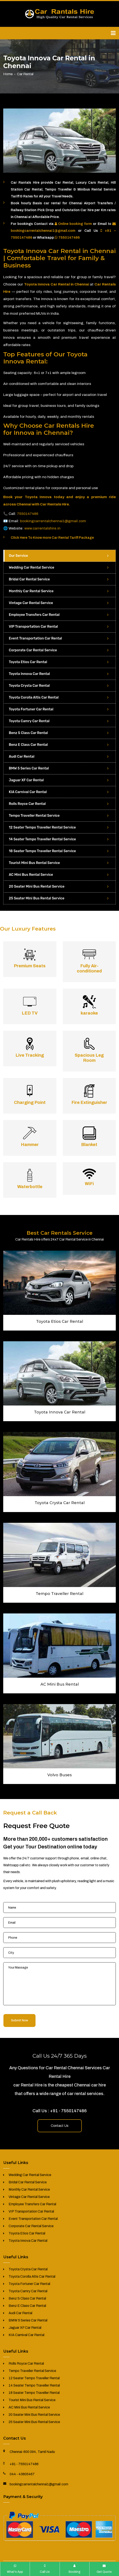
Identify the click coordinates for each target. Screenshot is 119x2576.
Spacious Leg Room (89, 1058)
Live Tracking (29, 1055)
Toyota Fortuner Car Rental (31, 709)
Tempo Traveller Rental (59, 1593)
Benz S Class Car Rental (28, 733)
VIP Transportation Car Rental (33, 626)
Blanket (89, 1144)
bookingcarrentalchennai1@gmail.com (53, 521)
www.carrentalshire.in (42, 528)
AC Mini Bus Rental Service (31, 875)
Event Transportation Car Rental (35, 638)
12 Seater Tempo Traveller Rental (34, 2378)
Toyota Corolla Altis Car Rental (34, 697)
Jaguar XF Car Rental (26, 780)
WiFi (89, 1183)
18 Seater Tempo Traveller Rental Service (42, 851)
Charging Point (30, 1102)
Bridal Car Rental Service (29, 579)
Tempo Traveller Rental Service (34, 815)
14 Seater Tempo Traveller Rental (34, 2385)
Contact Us (59, 2125)
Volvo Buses (59, 1775)
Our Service (18, 556)
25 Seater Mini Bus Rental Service (36, 898)
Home (8, 74)
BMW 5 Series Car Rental (29, 768)
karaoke (89, 1013)
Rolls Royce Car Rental (27, 804)
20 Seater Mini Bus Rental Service (37, 886)
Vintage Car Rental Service (31, 603)
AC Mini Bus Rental (59, 1684)
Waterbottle (29, 1186)
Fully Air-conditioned (89, 968)
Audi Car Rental (21, 756)
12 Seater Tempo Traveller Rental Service (42, 827)
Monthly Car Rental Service (31, 591)
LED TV (30, 1013)
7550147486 (67, 237)
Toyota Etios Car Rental (28, 662)
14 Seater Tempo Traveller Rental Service (42, 839)
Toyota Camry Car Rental (29, 721)
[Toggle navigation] (113, 33)
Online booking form (73, 224)
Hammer (30, 1144)
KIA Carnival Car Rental (28, 792)
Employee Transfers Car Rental (34, 615)
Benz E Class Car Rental (28, 745)
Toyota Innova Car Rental (29, 674)
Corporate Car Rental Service (33, 650)
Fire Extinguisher (89, 1102)
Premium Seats (30, 965)
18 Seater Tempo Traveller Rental (34, 2392)
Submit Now (19, 2020)
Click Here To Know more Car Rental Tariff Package (52, 537)
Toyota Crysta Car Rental (29, 686)
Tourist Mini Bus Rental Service (34, 863)
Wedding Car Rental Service (31, 567)
